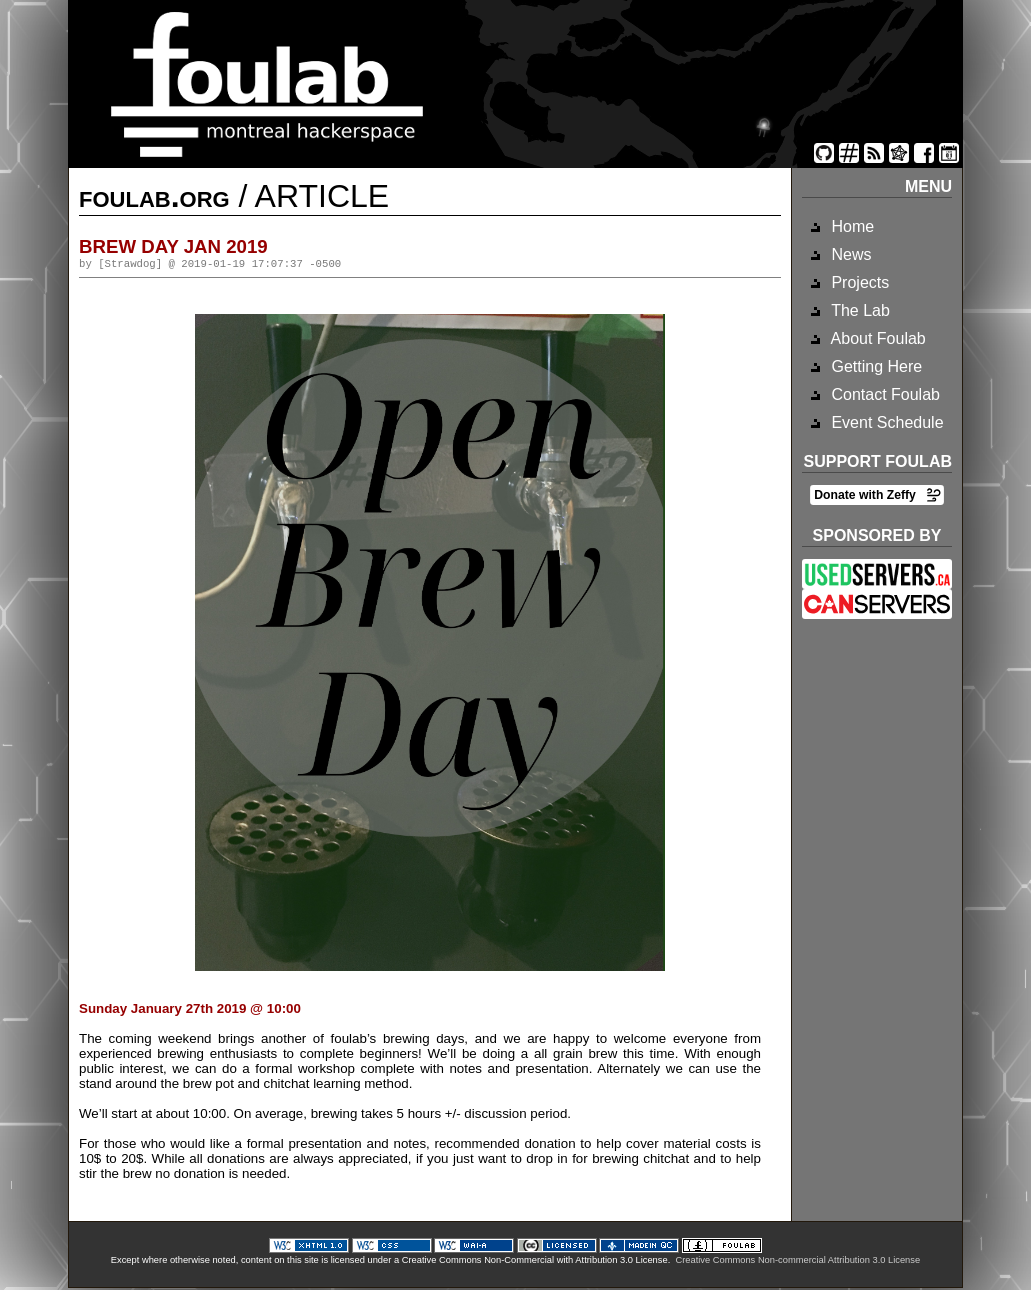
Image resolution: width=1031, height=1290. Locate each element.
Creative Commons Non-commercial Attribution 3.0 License (797, 1262)
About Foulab (876, 338)
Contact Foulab (883, 394)
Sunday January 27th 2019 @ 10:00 (190, 1010)
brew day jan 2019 (173, 246)
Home (850, 226)
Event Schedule (885, 422)
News (849, 254)
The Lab (858, 310)
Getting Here (874, 366)
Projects (858, 282)
